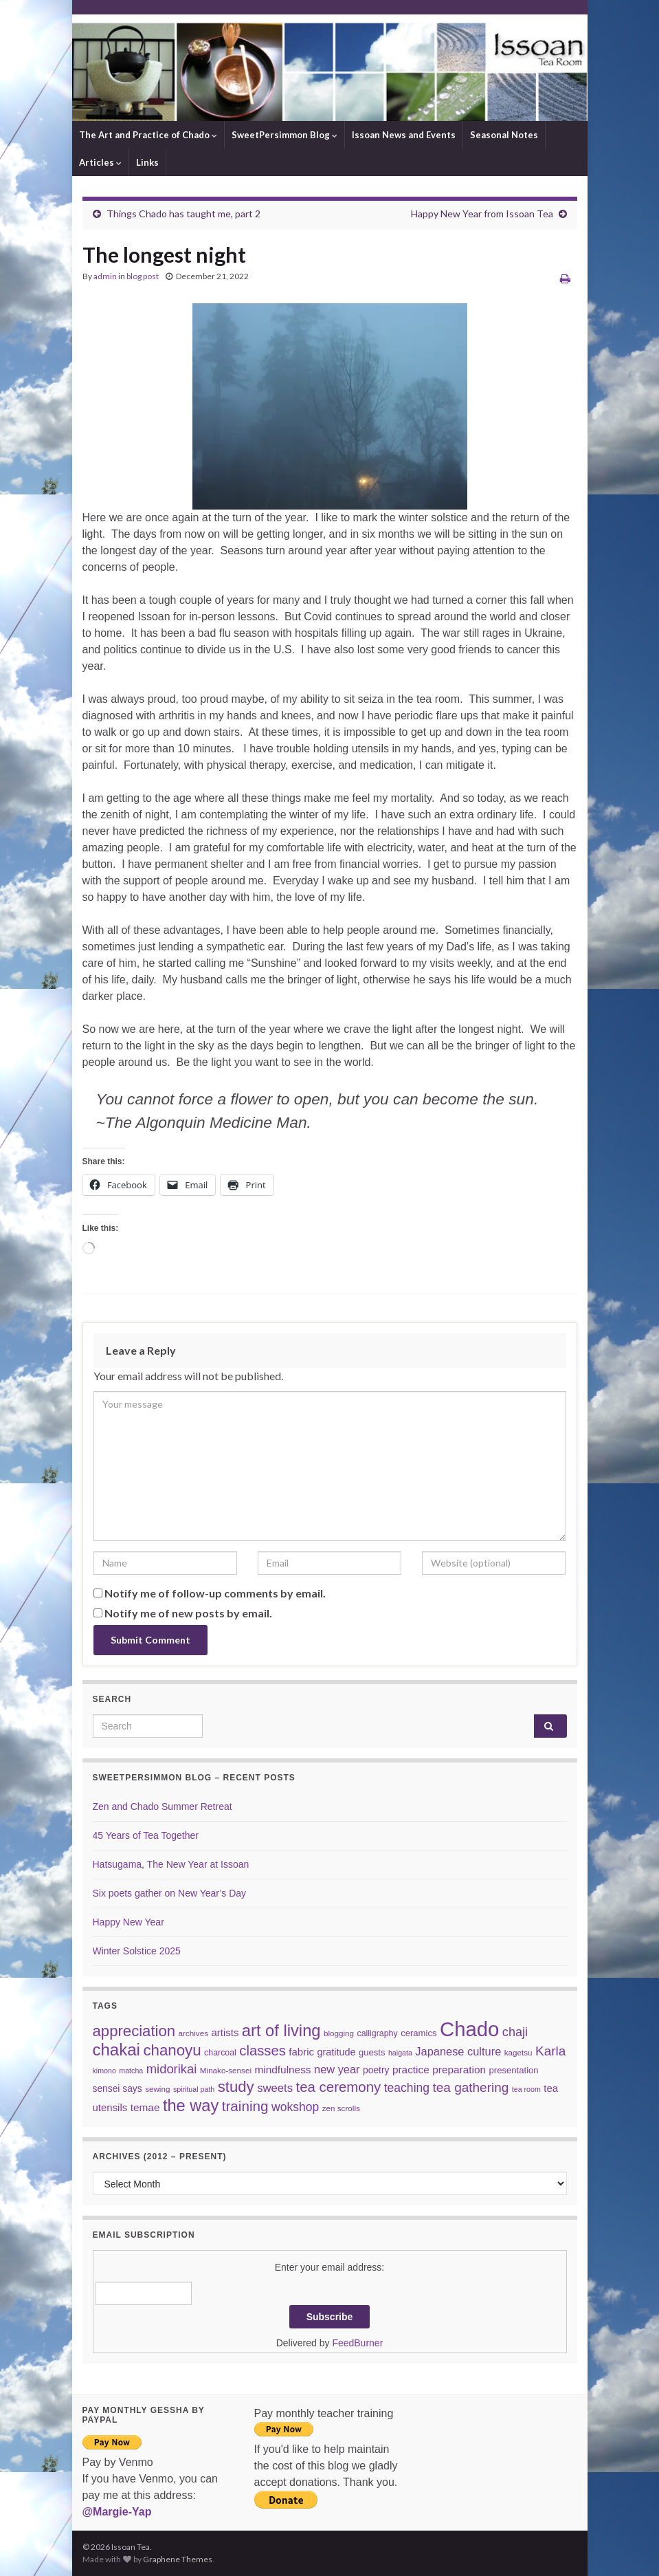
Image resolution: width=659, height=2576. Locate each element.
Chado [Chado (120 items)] (469, 2029)
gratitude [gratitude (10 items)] (336, 2051)
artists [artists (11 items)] (224, 2032)
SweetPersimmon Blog (284, 134)
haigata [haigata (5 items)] (400, 2053)
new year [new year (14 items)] (337, 2069)
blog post (142, 276)
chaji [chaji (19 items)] (515, 2032)
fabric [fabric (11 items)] (301, 2051)
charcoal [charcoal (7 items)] (220, 2052)
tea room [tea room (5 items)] (526, 2089)
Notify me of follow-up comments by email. (215, 1593)
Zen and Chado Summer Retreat (162, 1806)
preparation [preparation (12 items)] (459, 2069)
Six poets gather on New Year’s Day (170, 1893)
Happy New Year (128, 1922)
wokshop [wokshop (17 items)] (295, 2107)
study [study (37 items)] (236, 2086)
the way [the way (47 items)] (191, 2106)
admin (105, 276)
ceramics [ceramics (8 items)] (418, 2033)
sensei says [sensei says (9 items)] (117, 2088)
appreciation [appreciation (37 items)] (134, 2031)
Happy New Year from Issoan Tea (482, 213)
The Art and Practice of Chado (148, 134)
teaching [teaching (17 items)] (406, 2088)
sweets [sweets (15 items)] (275, 2088)
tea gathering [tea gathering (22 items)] (471, 2087)
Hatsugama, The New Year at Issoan (171, 1864)
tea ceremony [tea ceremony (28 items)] (338, 2087)
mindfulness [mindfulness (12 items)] (282, 2069)
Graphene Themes (177, 2559)
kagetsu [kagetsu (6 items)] (518, 2052)
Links (147, 162)
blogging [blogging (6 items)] (339, 2033)
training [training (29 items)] (245, 2106)
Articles (100, 162)
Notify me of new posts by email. (188, 1612)
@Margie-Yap (117, 2512)
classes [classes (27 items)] (262, 2050)
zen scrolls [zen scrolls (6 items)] (341, 2108)
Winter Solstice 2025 (137, 1950)
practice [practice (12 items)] (410, 2069)
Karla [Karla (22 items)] (550, 2051)
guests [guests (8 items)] (372, 2052)
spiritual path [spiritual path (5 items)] (193, 2089)
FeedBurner (357, 2342)
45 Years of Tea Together (146, 1835)
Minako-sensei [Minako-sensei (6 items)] (226, 2070)
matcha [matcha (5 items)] (131, 2070)
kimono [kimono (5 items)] (104, 2070)
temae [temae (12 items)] (145, 2107)
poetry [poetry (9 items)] (376, 2069)
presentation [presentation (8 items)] (514, 2070)
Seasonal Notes (504, 134)
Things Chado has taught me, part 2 (183, 213)
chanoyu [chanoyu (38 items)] (172, 2050)
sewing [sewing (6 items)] (157, 2088)
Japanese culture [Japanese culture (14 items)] (458, 2051)
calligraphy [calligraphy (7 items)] (377, 2033)
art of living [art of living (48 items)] (281, 2031)
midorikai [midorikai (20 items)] (171, 2069)
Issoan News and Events (404, 134)
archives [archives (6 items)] (193, 2033)
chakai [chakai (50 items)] (116, 2049)
